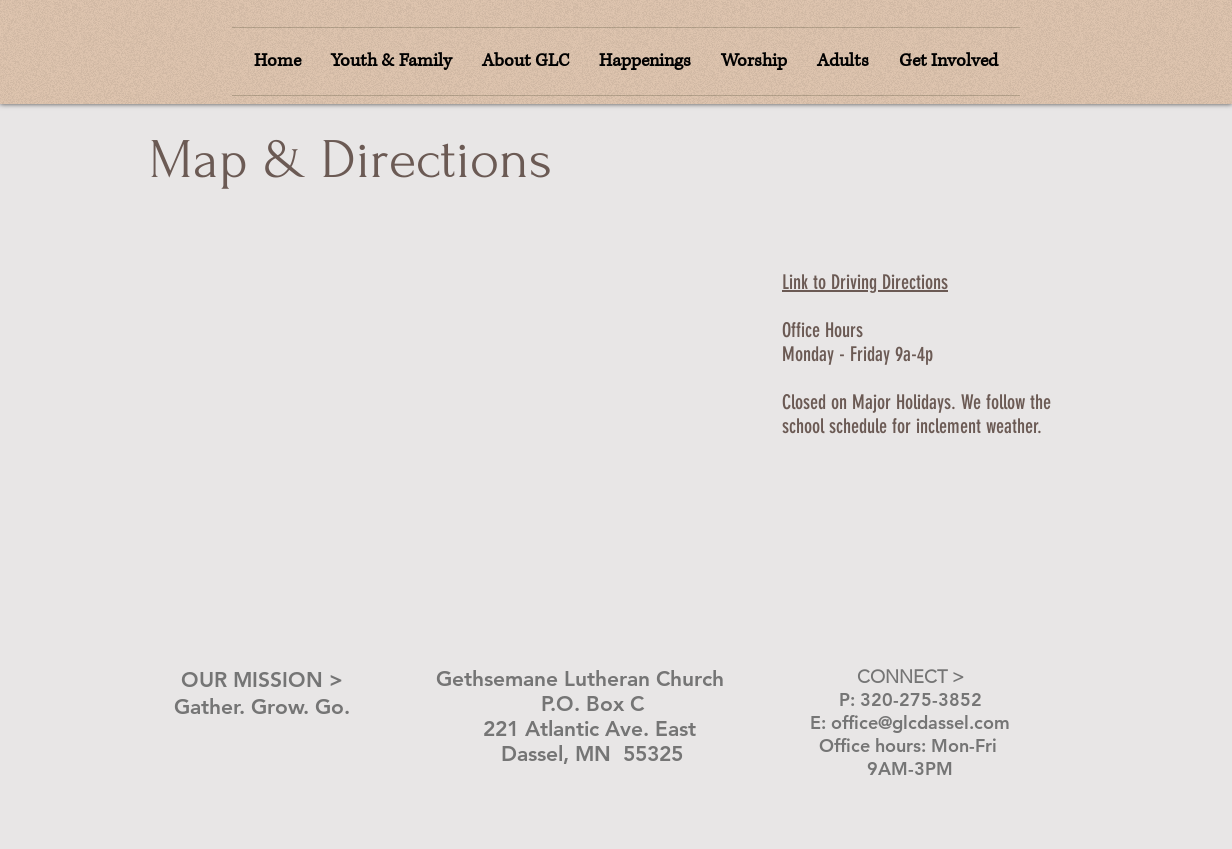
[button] (754, 61)
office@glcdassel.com (920, 722)
